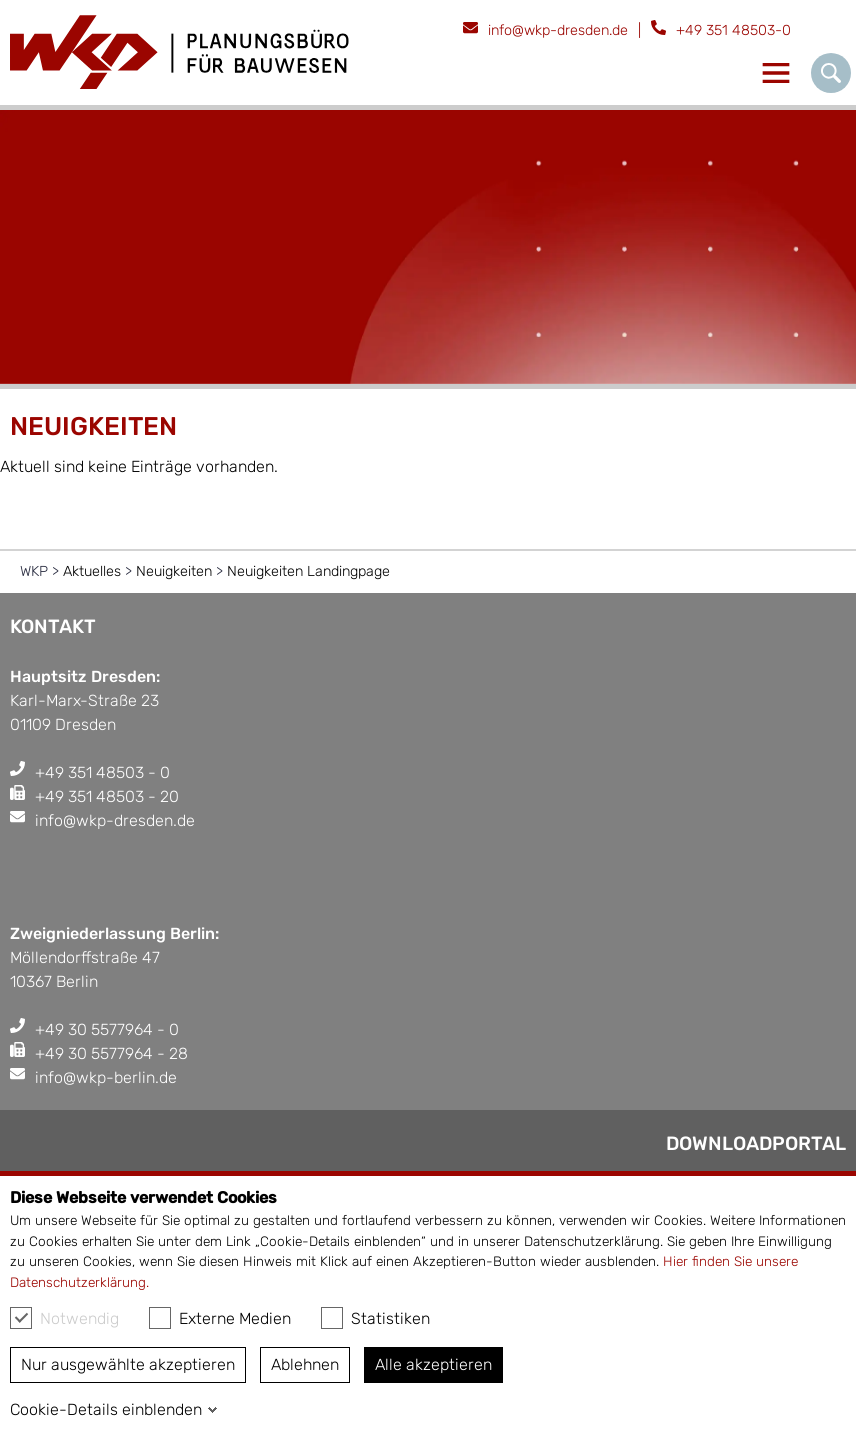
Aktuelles (92, 571)
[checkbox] (21, 1318)
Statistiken (375, 1318)
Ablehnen (305, 1364)
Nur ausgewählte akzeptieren (128, 1364)
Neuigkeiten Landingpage (308, 571)
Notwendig (64, 1318)
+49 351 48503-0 (733, 30)
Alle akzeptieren (433, 1364)
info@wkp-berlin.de (106, 1077)
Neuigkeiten (174, 571)
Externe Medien (220, 1318)
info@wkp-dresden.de (558, 30)
